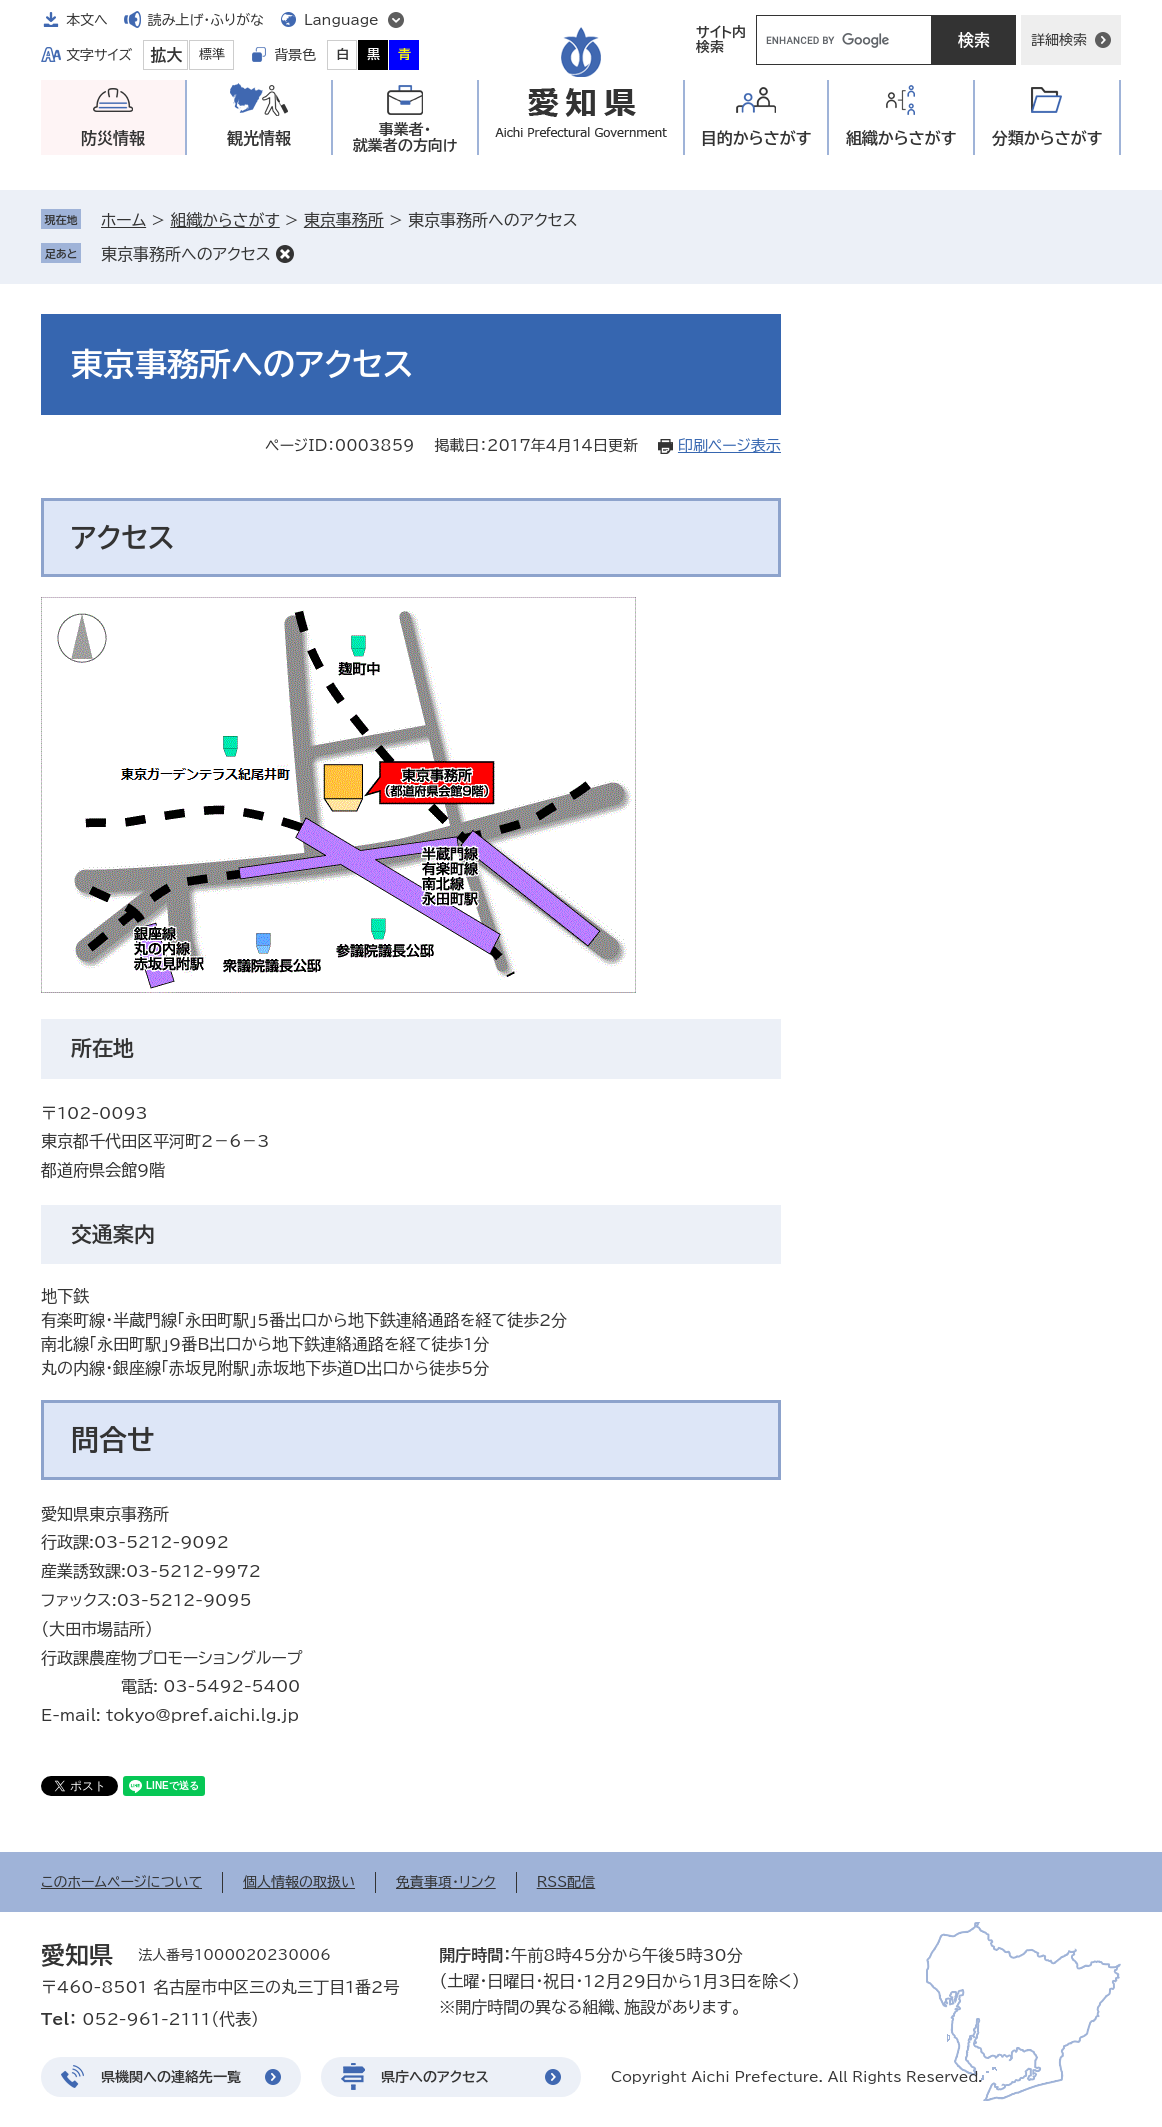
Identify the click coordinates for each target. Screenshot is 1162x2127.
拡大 (166, 55)
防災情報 (113, 138)
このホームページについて (121, 1882)
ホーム (123, 220)
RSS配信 (566, 1882)
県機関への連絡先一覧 (171, 2077)
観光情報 (259, 138)
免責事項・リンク (446, 1882)
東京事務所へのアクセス (186, 254)
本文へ (87, 20)
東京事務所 (344, 220)
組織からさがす (224, 220)
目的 (756, 138)
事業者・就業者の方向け (405, 137)
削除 (285, 254)
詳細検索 (1059, 40)
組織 (901, 138)
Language (341, 20)
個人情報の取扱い (299, 1882)
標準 (212, 54)
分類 (1047, 138)
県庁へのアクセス (435, 2077)
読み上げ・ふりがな (206, 20)
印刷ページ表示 (729, 445)
